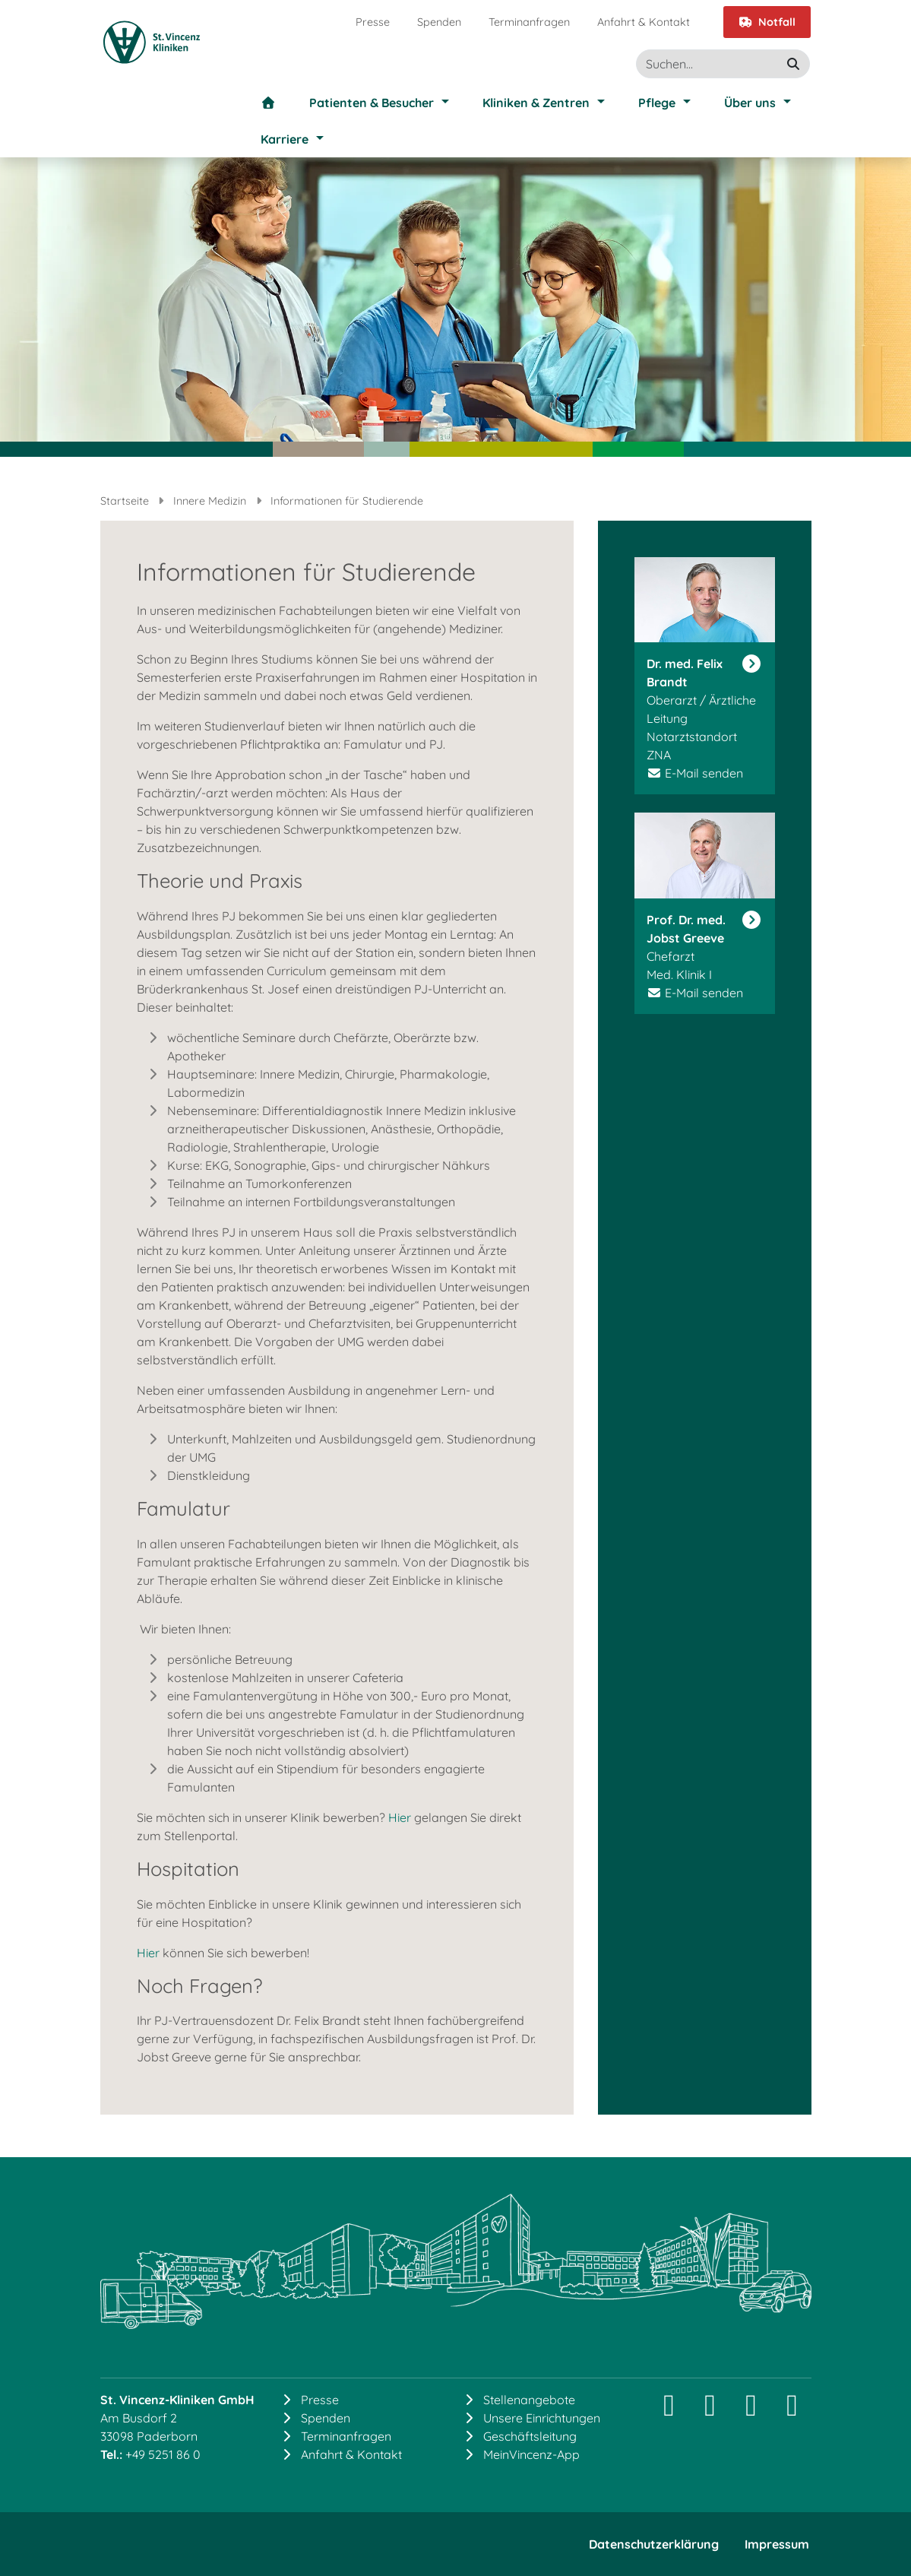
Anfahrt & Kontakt (643, 22)
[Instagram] (669, 2411)
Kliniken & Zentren (536, 102)
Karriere (284, 139)
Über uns (750, 102)
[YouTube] (792, 2411)
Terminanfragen (529, 22)
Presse (373, 22)
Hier (399, 1817)
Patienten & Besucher (371, 102)
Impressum (777, 2544)
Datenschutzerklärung (654, 2544)
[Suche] (723, 63)
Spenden (439, 22)
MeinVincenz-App (531, 2454)
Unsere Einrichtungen (541, 2417)
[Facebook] (751, 2411)
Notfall (767, 22)
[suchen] (793, 63)
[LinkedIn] (710, 2411)
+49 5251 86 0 (163, 2454)
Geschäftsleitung (530, 2436)
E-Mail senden (704, 773)
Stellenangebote (529, 2399)
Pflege (656, 102)
